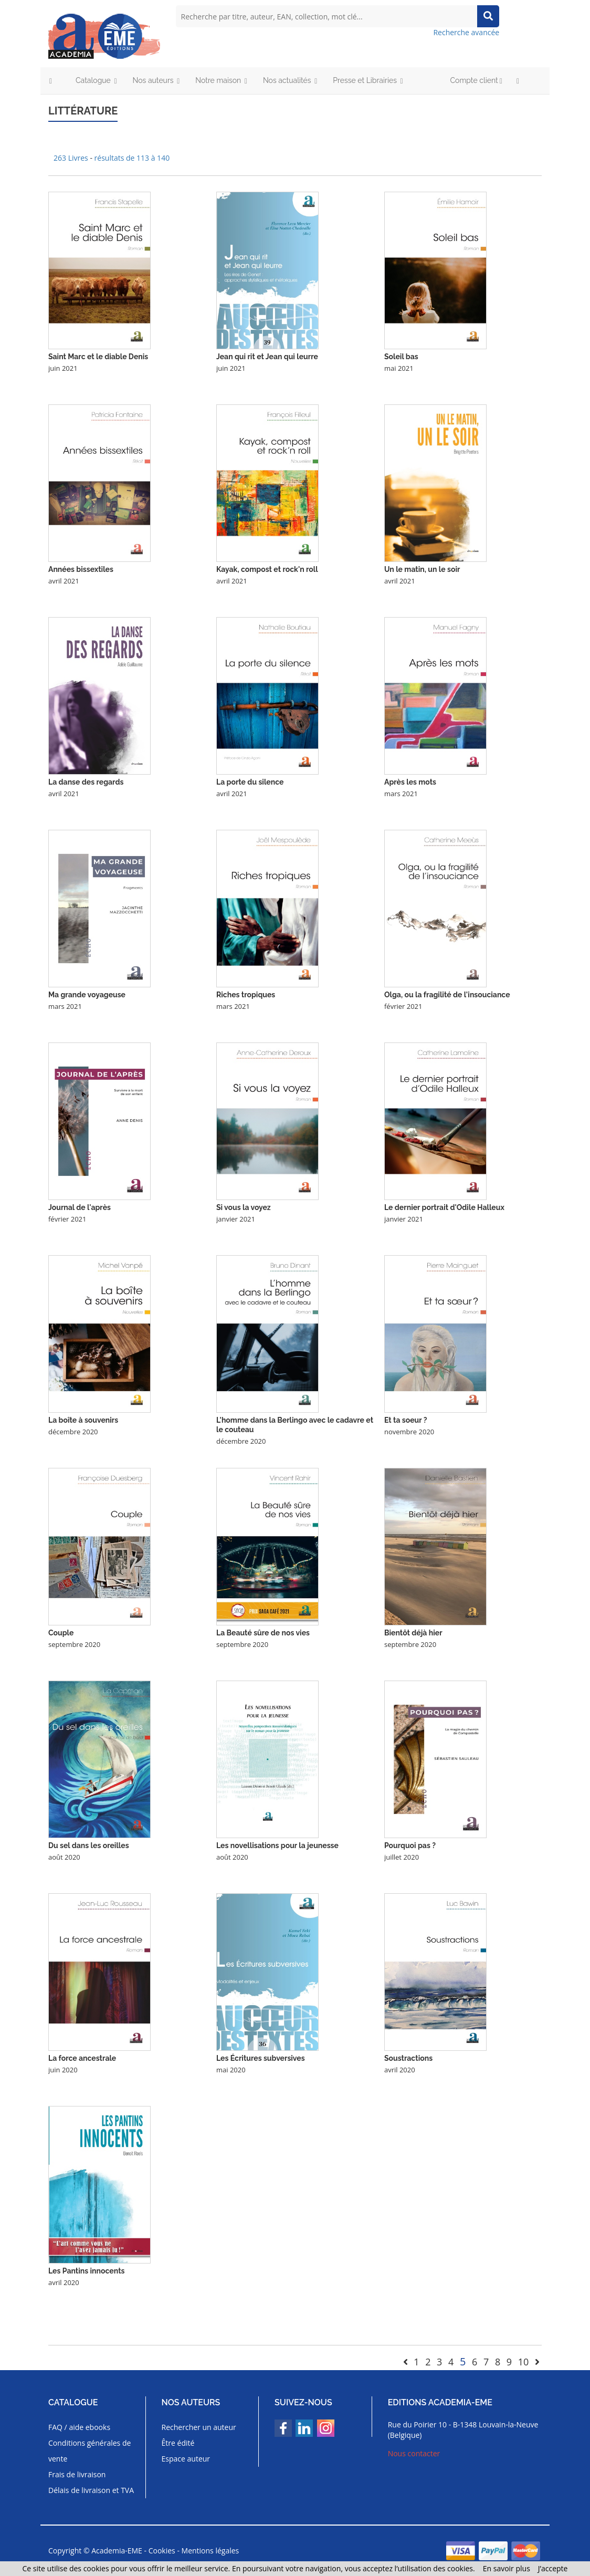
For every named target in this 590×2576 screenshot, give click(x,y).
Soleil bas (401, 356)
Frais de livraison (77, 2474)
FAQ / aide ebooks (79, 2427)
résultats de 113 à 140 (132, 158)
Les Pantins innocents (86, 2271)
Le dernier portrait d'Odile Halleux (444, 1207)
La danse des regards (85, 782)
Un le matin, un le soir (422, 569)
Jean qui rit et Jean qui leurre (267, 356)
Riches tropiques (245, 994)
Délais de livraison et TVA (91, 2490)
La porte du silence (249, 782)
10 (523, 2361)
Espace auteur (186, 2459)
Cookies (162, 2551)
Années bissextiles (80, 569)
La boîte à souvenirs (83, 1420)
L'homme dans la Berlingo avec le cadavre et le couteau (294, 1425)
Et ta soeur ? (405, 1420)
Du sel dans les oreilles (88, 1845)
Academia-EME (116, 2551)
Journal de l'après (79, 1207)
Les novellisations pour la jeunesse (277, 1845)
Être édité (178, 2443)
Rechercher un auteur (199, 2427)
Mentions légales (210, 2551)
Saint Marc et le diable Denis (98, 356)
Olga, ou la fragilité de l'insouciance (447, 994)
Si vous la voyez (243, 1207)
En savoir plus (506, 2568)
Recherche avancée (466, 32)
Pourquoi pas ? (410, 1845)
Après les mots (410, 782)
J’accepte (553, 2568)
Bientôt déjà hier (413, 1633)
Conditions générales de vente (89, 2451)
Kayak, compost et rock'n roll (267, 569)
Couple (60, 1633)
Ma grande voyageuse (86, 994)
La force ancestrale (82, 2058)
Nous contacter (414, 2453)
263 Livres (72, 158)
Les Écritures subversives (260, 2058)
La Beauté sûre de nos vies (263, 1633)
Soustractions (408, 2058)
